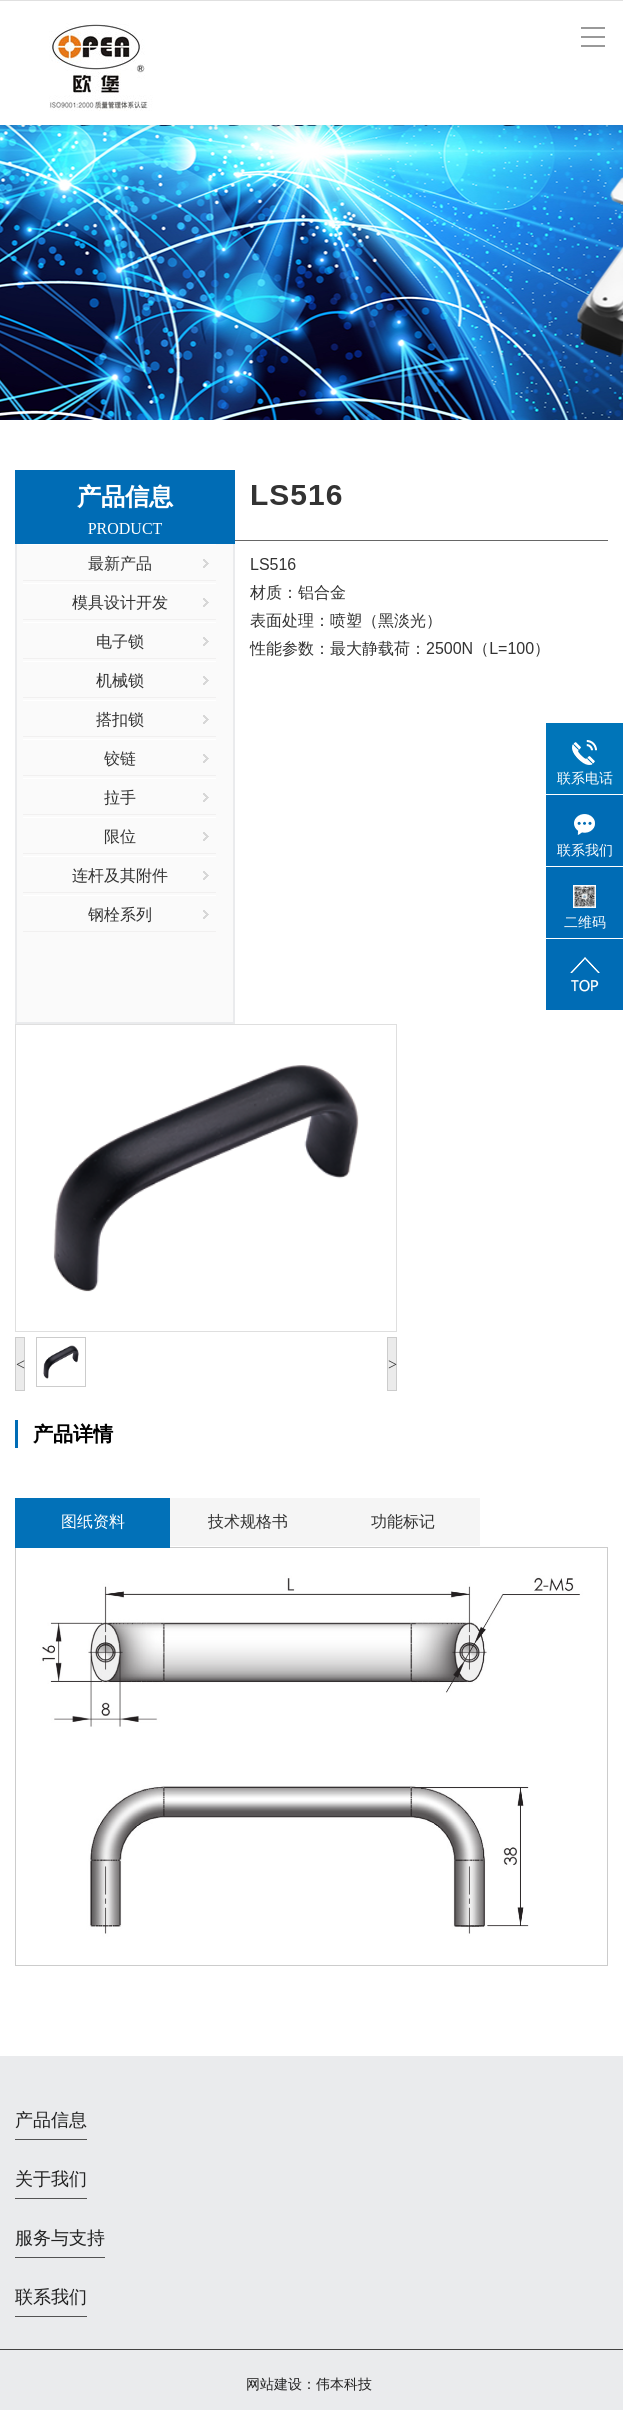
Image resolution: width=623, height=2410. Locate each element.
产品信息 (51, 2120)
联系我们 (51, 2297)
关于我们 (51, 2179)
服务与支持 (60, 2238)
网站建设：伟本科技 (309, 2384)
